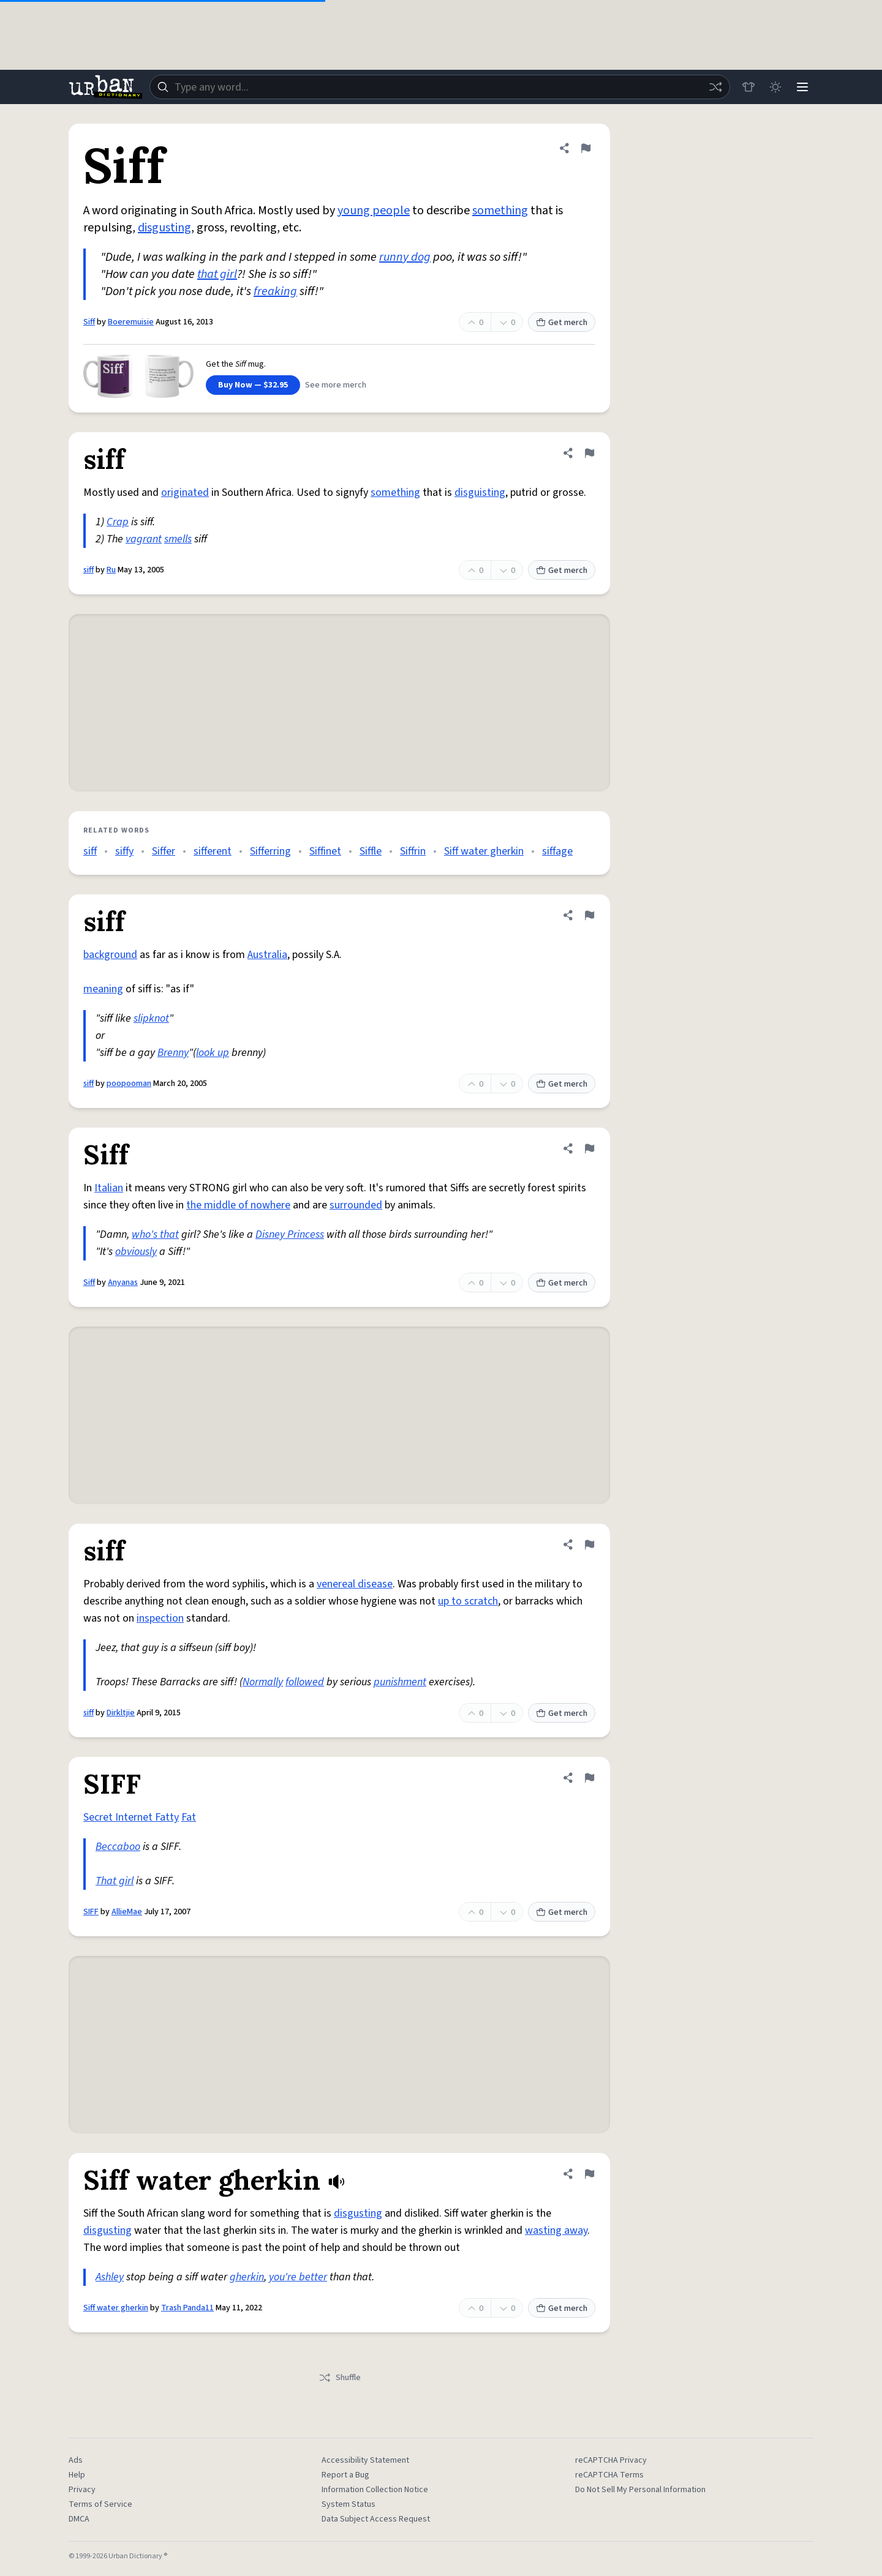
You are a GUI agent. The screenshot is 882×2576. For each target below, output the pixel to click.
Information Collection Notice (375, 2490)
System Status (348, 2504)
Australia (267, 954)
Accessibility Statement (365, 2460)
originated (185, 492)
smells (178, 539)
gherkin (247, 2277)
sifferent (213, 851)
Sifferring (270, 851)
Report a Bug (345, 2475)
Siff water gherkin (484, 851)
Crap (118, 522)
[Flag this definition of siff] (589, 453)
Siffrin (413, 851)
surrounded (356, 1205)
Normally (263, 1682)
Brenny (173, 1052)
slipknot (151, 1018)
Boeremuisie (131, 322)
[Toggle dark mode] (775, 87)
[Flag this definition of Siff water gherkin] (589, 2174)
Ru (111, 570)
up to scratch (468, 1601)
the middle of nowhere (238, 1205)
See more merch (335, 385)
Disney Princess (289, 1234)
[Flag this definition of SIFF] (589, 1778)
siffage (557, 851)
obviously (136, 1251)
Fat (188, 1817)
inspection (160, 1618)
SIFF (91, 1912)
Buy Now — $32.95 (253, 385)
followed (304, 1682)
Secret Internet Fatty (131, 1817)
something (500, 210)
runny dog (405, 257)
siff (88, 570)
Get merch (561, 322)
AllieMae (126, 1912)
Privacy (82, 2490)
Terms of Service (100, 2504)
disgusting (164, 227)
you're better (298, 2277)
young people (373, 210)
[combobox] (439, 87)
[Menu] (802, 87)
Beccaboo (118, 1846)
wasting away (556, 2230)
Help (77, 2475)
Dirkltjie (121, 1713)
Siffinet (325, 851)
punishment (400, 1682)
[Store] (748, 87)
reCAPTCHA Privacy (611, 2460)
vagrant (144, 539)
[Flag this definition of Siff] (585, 148)
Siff (89, 322)
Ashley (110, 2277)
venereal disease (355, 1584)
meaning (103, 989)
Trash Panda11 (187, 2308)
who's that (155, 1234)
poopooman (129, 1083)
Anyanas (123, 1282)
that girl (217, 274)
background (110, 954)
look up (212, 1052)
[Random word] (715, 87)
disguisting (479, 492)
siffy (124, 851)
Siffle (371, 851)
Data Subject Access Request (376, 2519)
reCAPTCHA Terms (609, 2475)
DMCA (79, 2519)
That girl (115, 1881)
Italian (108, 1188)
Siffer (163, 851)
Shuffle (339, 2378)
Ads (76, 2460)
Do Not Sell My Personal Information (640, 2490)
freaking (275, 291)
